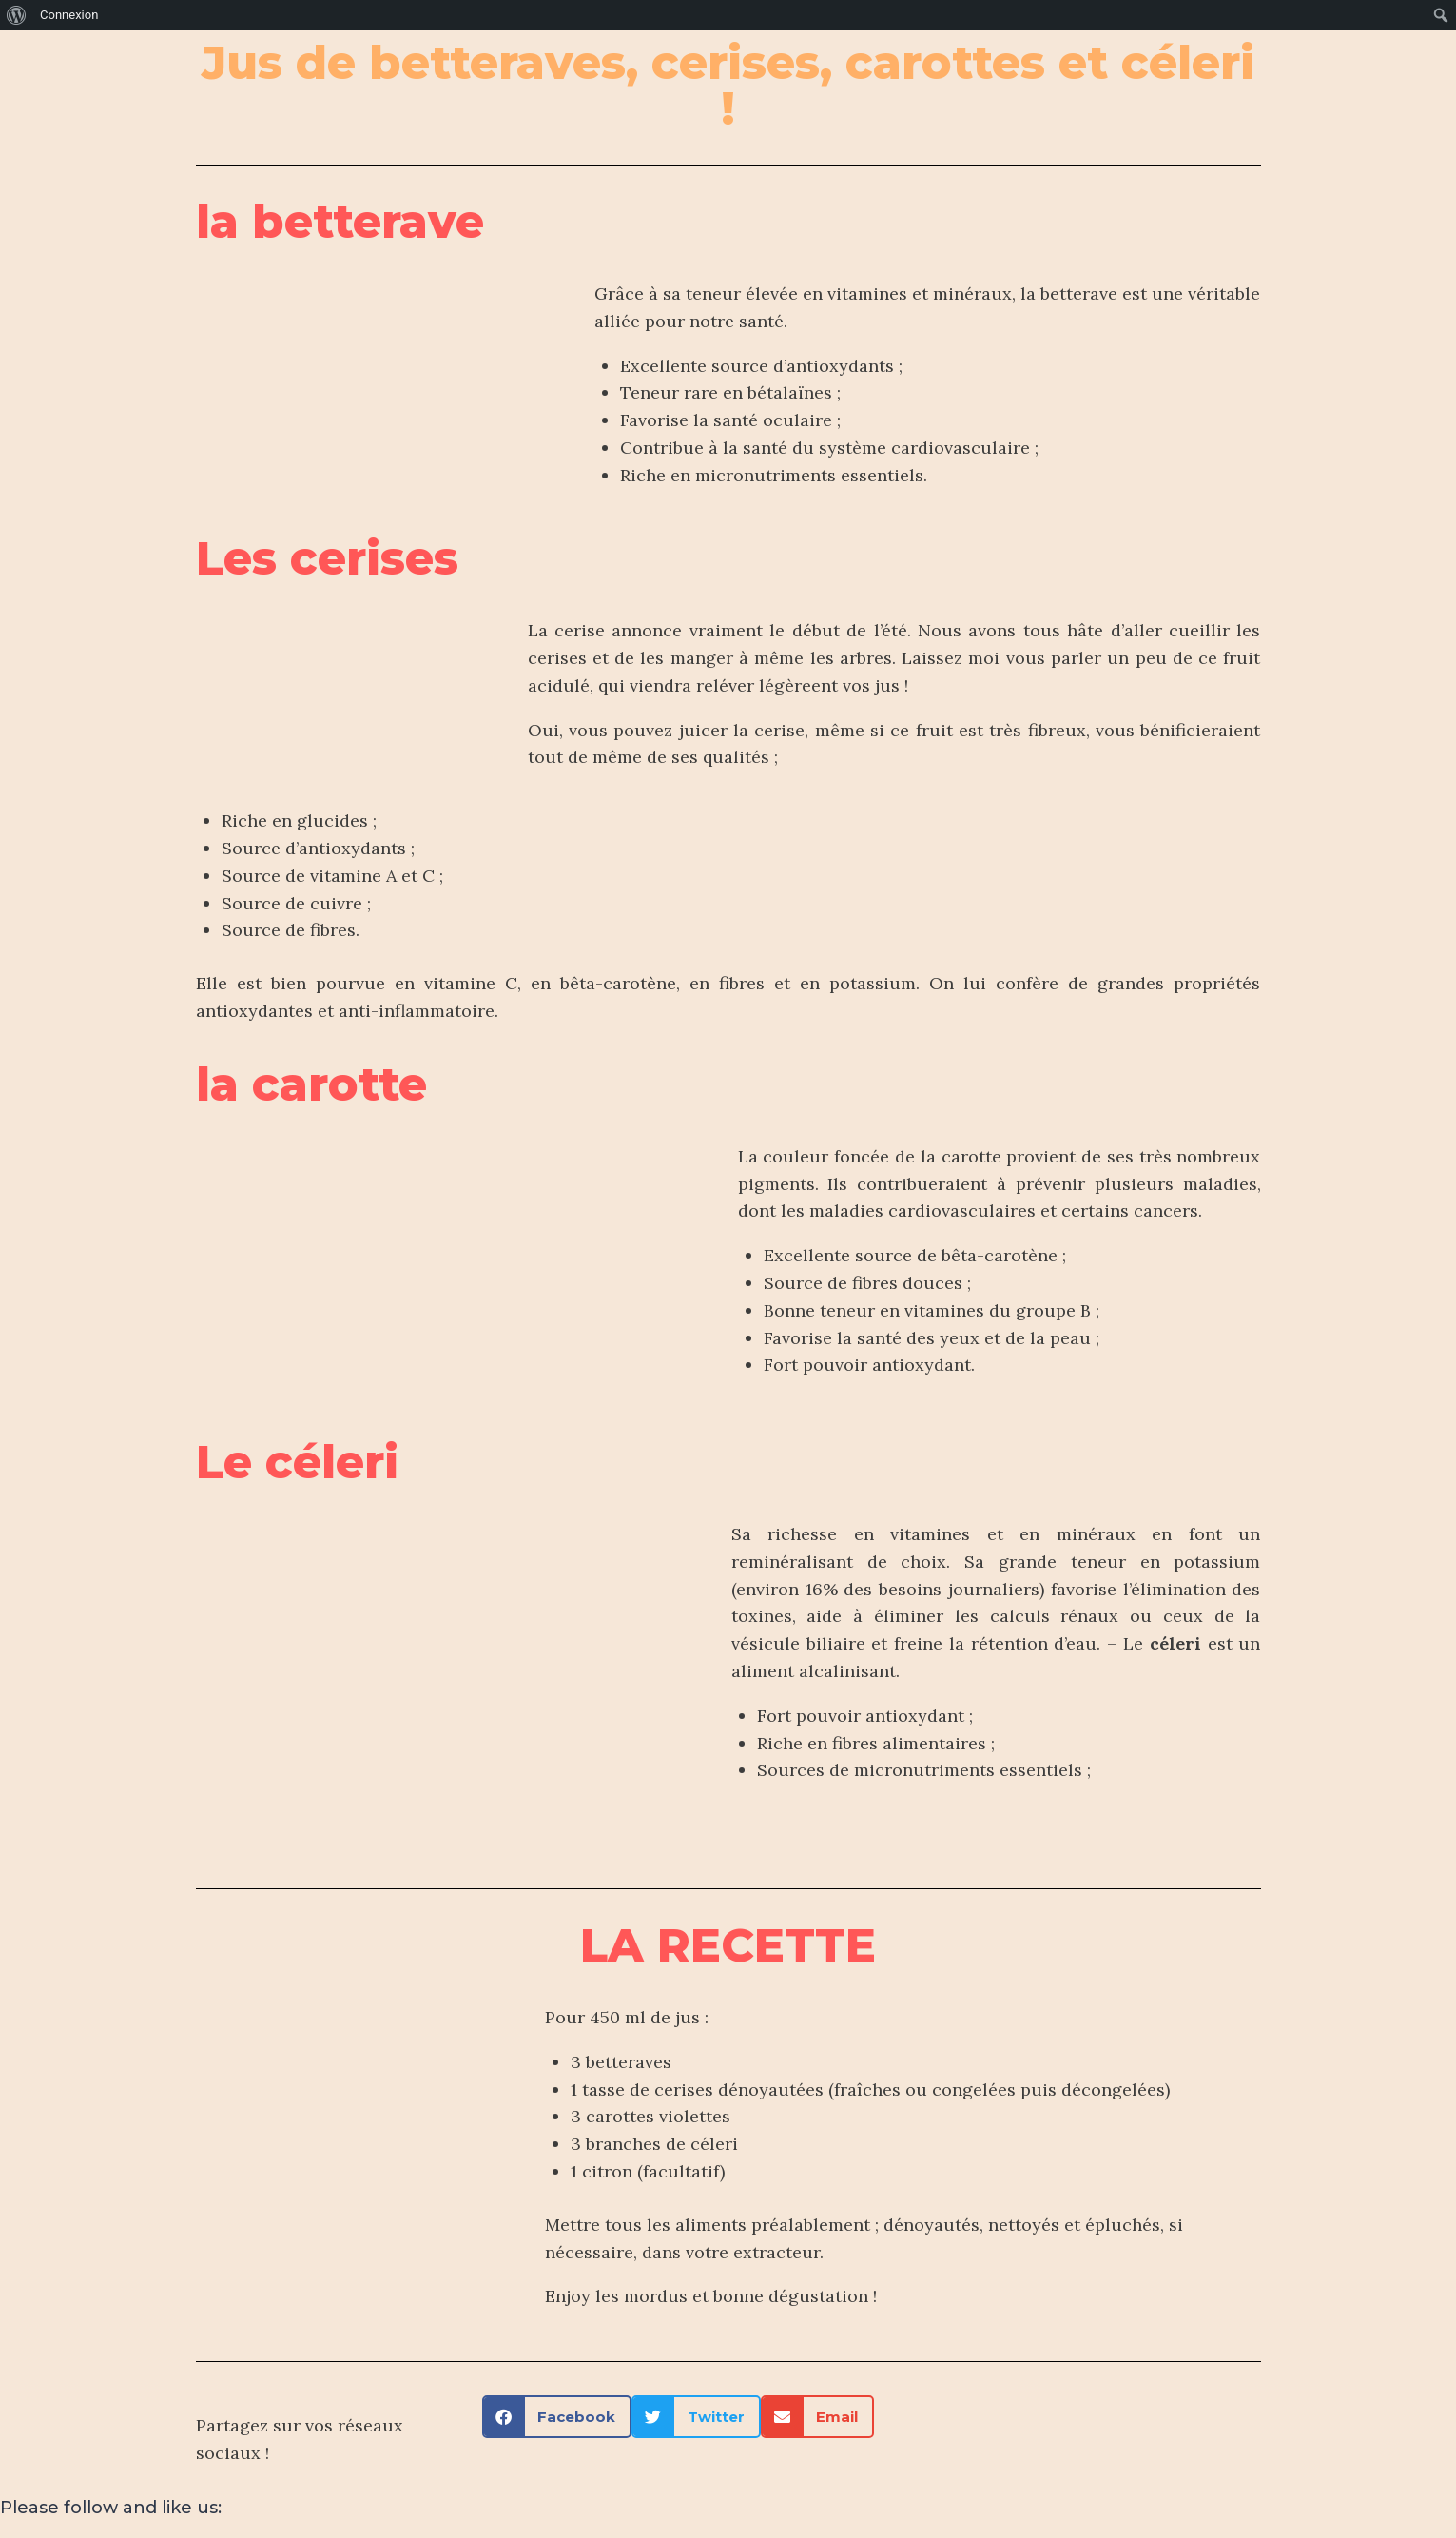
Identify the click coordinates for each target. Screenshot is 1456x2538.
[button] (557, 2416)
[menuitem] (16, 15)
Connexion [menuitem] (69, 15)
